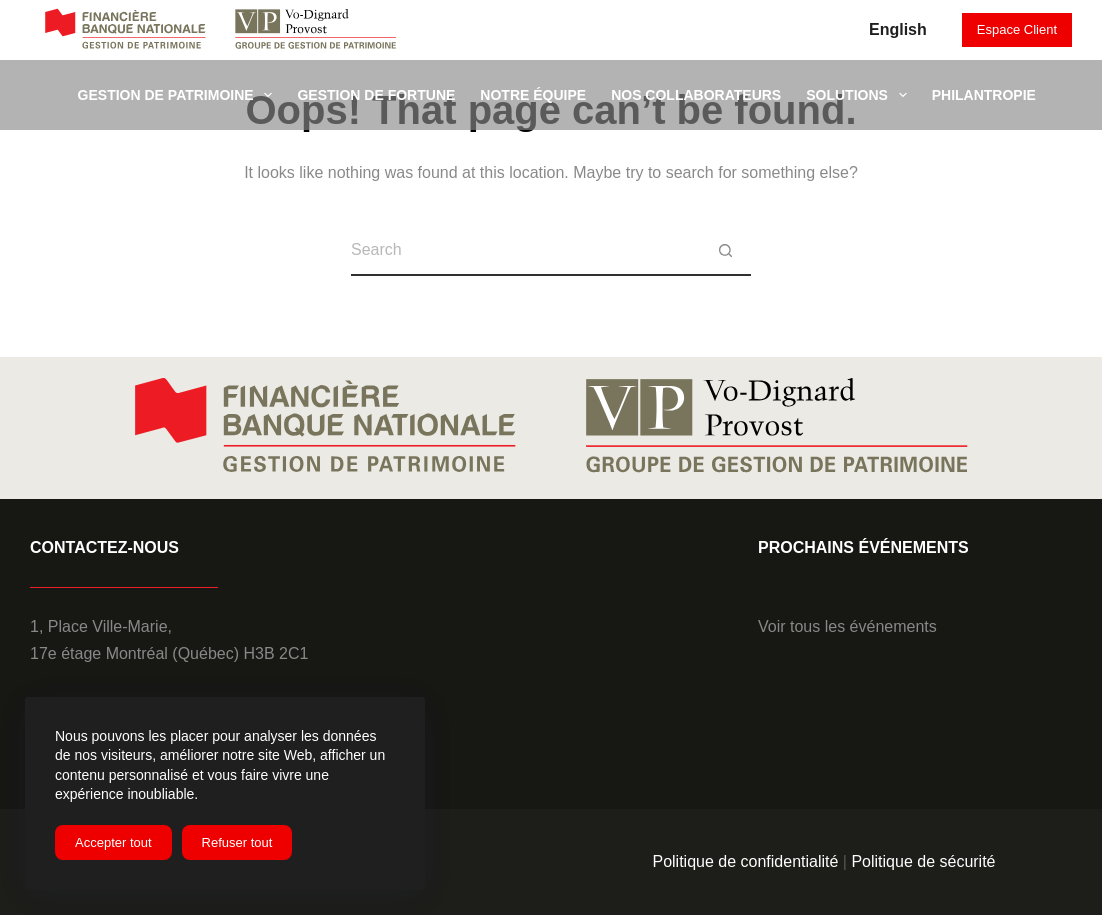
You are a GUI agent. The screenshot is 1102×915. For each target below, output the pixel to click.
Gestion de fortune (376, 95)
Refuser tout (237, 842)
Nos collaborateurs (696, 95)
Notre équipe (533, 95)
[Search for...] (526, 251)
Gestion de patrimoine (179, 95)
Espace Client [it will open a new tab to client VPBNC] (1017, 29)
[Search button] (726, 251)
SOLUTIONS (860, 95)
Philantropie (984, 95)
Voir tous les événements (847, 626)
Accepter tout (113, 842)
